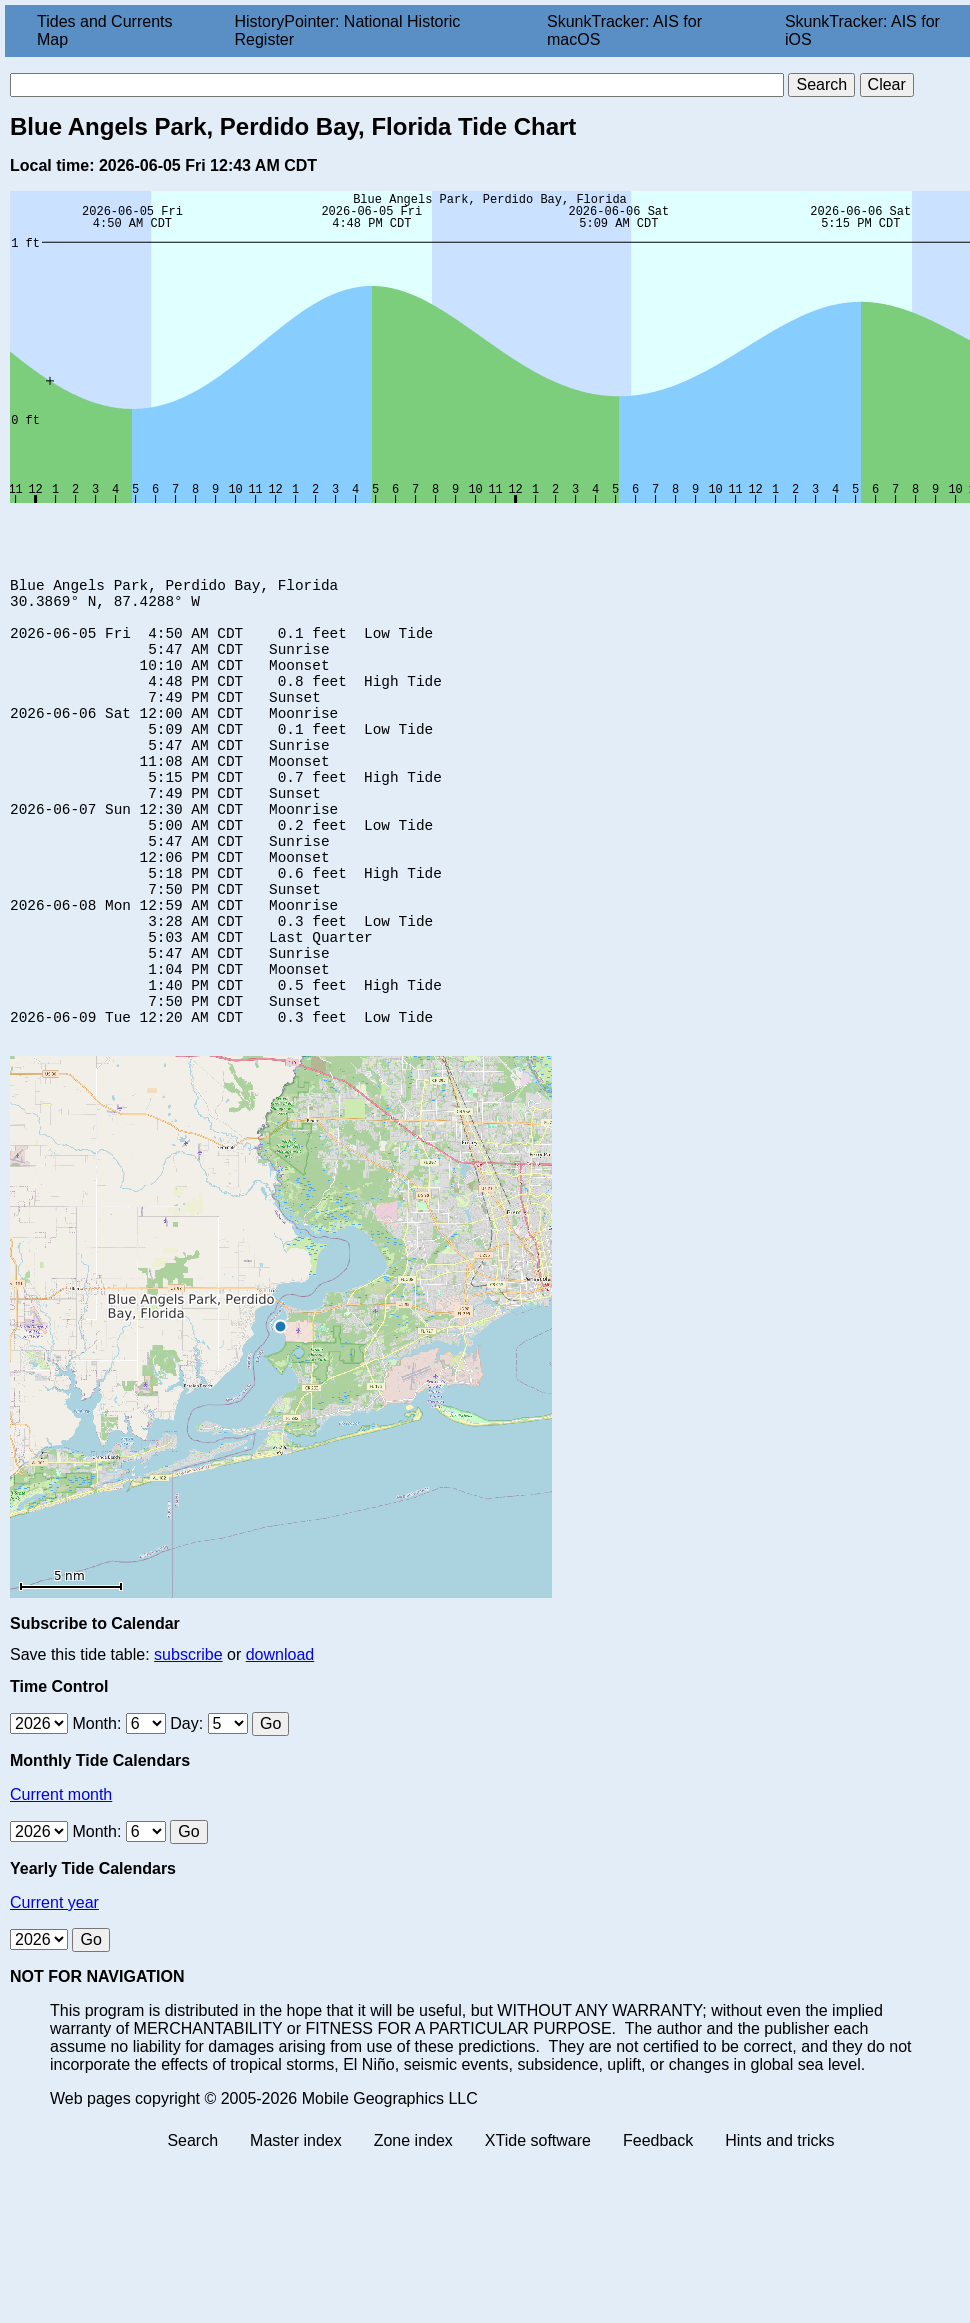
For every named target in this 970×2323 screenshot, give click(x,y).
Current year (54, 1986)
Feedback (658, 2224)
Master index (296, 2224)
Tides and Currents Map (104, 30)
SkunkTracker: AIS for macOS (624, 30)
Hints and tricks (779, 2224)
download (280, 1738)
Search (192, 2224)
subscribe (188, 1738)
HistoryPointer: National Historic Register (348, 30)
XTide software (538, 2224)
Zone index (413, 2224)
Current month (61, 1878)
